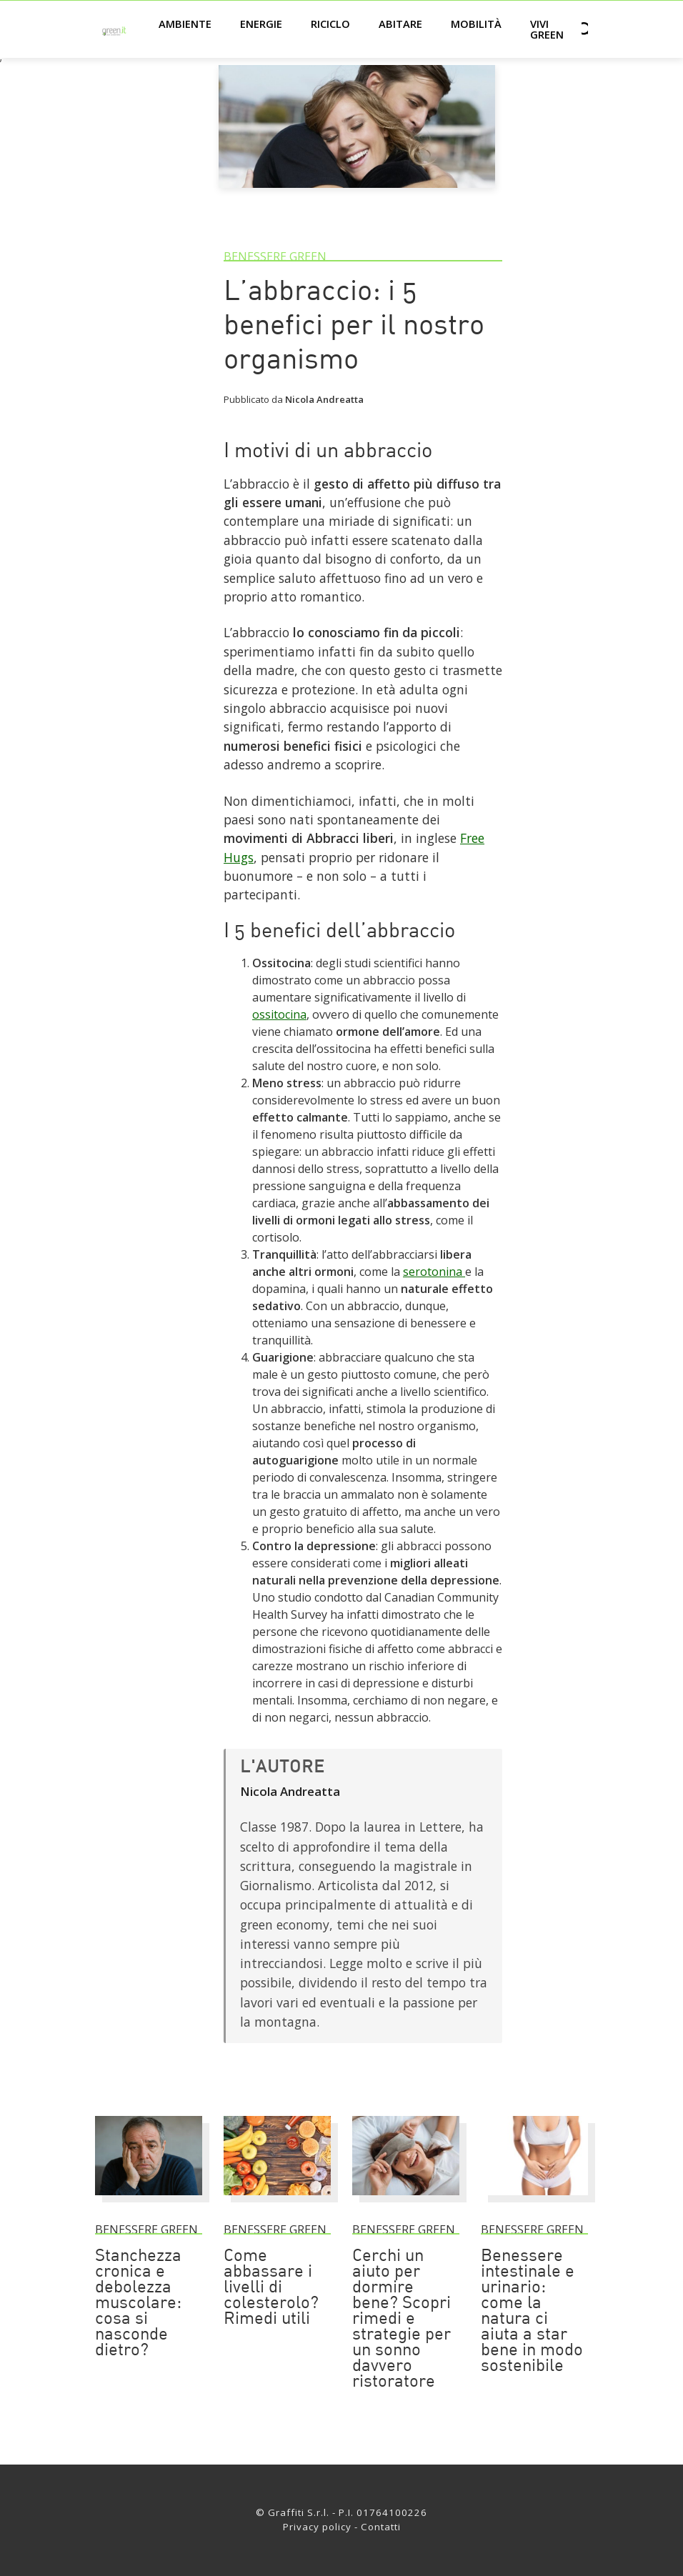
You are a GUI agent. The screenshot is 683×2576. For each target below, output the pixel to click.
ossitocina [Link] (279, 1014)
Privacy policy (317, 2526)
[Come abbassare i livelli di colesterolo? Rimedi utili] (277, 2202)
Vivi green (547, 28)
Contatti (381, 2526)
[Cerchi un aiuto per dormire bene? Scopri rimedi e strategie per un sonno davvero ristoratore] (405, 2202)
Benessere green (275, 256)
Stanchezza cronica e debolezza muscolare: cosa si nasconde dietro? (138, 2304)
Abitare (400, 23)
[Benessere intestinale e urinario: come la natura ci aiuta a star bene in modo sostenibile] (534, 2202)
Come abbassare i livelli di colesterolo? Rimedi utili (271, 2288)
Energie (261, 23)
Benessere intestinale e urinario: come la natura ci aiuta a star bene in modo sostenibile (532, 2311)
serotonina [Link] (434, 1271)
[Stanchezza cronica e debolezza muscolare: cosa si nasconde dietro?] (148, 2202)
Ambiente (185, 23)
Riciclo (330, 23)
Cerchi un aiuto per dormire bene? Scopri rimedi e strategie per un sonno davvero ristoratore (401, 2319)
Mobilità (476, 23)
